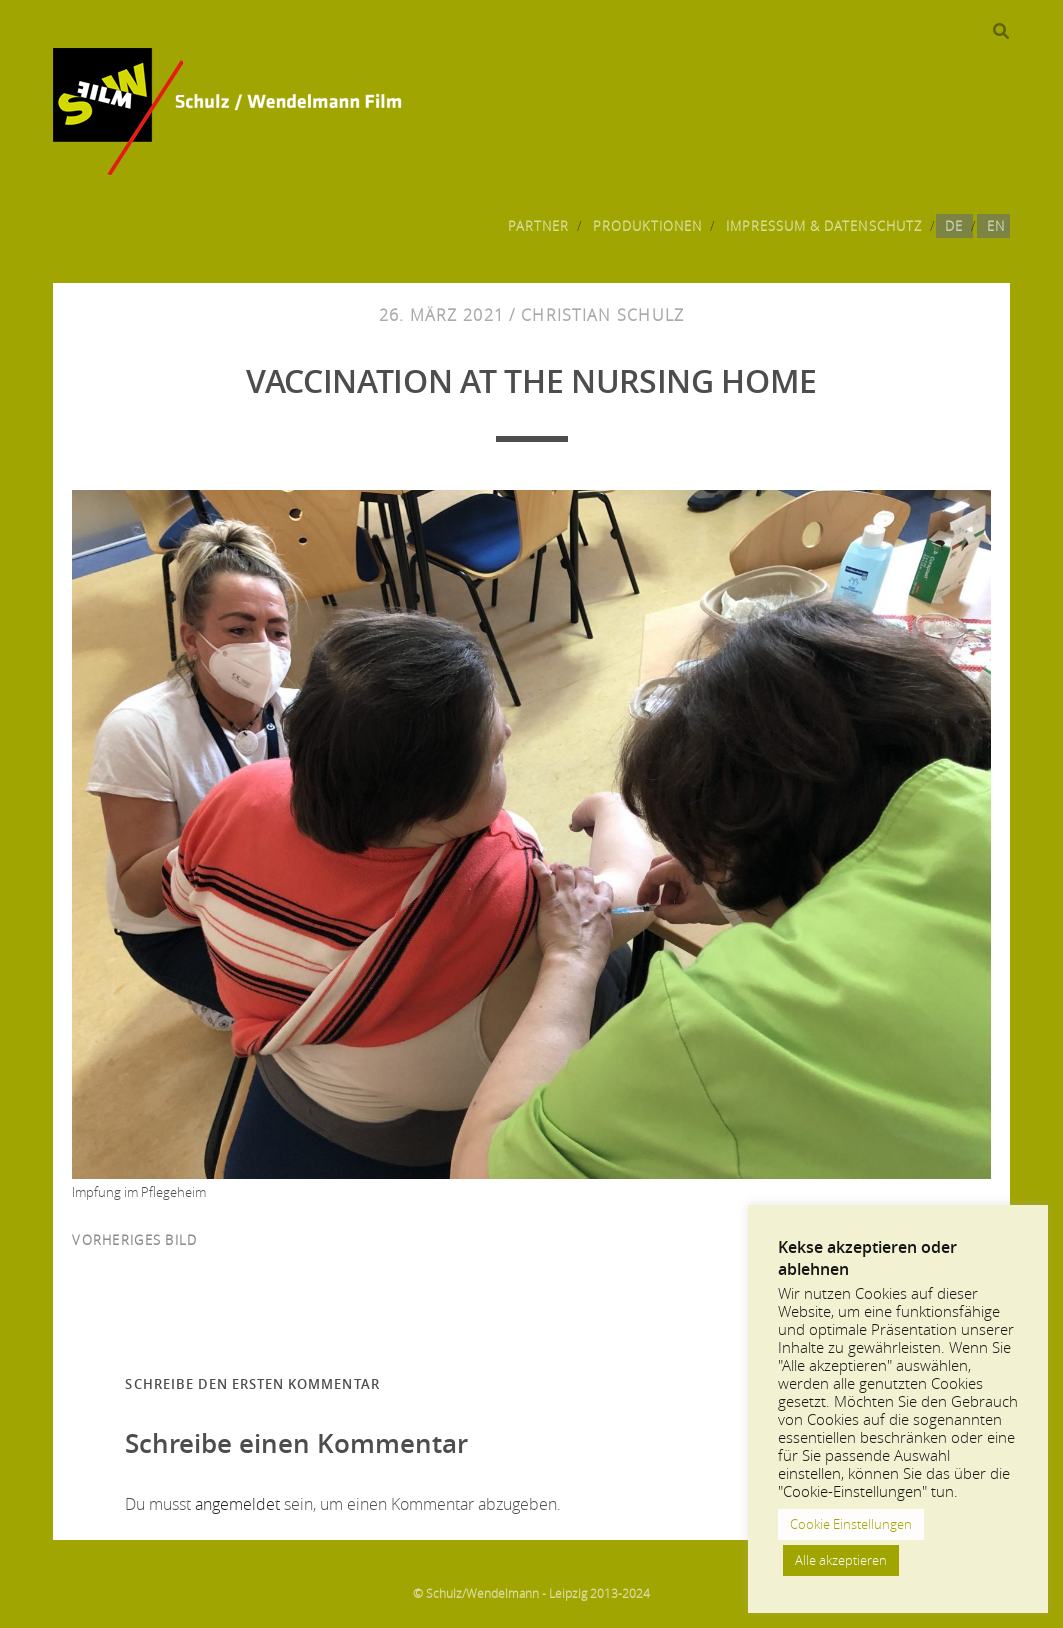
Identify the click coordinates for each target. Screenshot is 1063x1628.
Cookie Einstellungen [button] (851, 1524)
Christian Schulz (602, 315)
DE (954, 226)
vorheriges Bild (134, 1240)
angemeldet (237, 1504)
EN (996, 226)
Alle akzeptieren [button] (841, 1560)
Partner (538, 226)
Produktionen (648, 226)
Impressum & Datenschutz (824, 226)
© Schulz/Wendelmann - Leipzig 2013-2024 (531, 1593)
